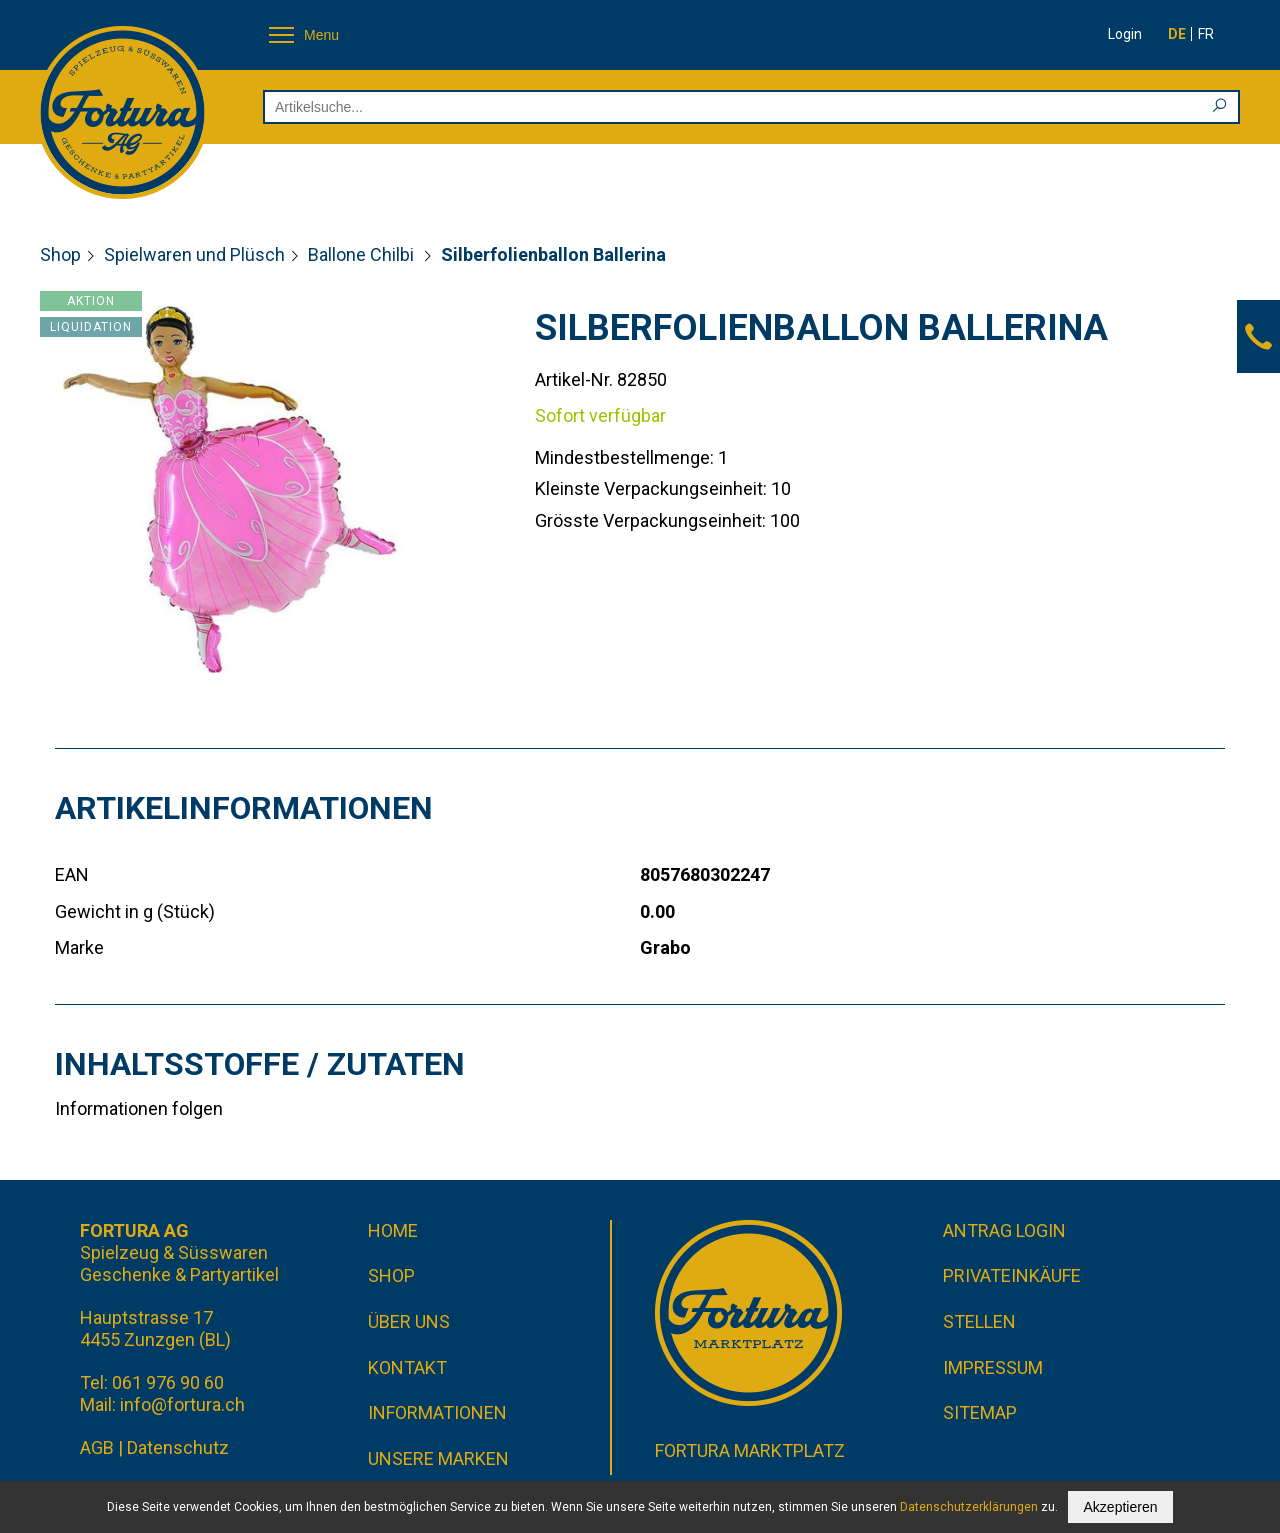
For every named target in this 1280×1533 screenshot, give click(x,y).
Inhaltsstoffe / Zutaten (260, 1064)
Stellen (979, 1321)
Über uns (409, 1321)
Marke (79, 947)
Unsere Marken (438, 1458)
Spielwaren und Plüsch (194, 254)
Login (1125, 34)
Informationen (437, 1412)
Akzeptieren (1121, 1507)
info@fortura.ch (182, 1404)
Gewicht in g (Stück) (135, 911)
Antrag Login (1004, 1230)
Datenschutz (178, 1447)
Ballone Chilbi (363, 254)
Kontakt (407, 1367)
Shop (60, 254)
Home (393, 1230)
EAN (72, 874)
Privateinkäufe (1012, 1275)
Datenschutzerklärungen (969, 1507)
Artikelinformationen (244, 808)
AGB (97, 1447)
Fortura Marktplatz (750, 1450)
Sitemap (980, 1412)
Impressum (993, 1367)
